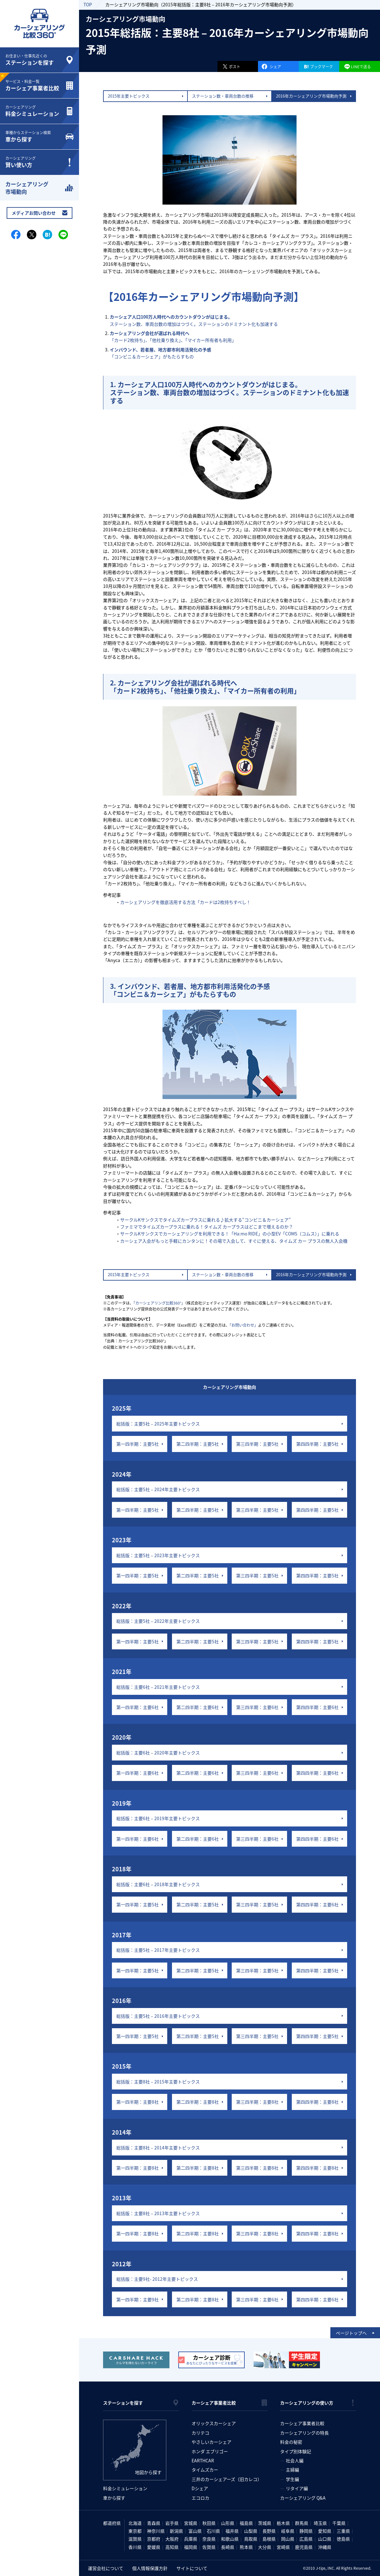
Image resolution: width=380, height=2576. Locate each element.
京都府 (153, 2539)
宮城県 (190, 2523)
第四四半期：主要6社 (317, 1707)
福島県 (246, 2523)
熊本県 (246, 2547)
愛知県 (324, 2531)
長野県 (269, 2531)
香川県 (135, 2547)
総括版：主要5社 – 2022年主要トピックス (158, 1621)
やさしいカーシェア (211, 2442)
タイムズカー (205, 2469)
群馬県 (301, 2523)
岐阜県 (287, 2531)
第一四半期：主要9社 (137, 2299)
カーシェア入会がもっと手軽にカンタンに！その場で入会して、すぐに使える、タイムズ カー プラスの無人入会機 (233, 1241)
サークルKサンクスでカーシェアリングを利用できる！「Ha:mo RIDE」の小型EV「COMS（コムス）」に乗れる (229, 1233)
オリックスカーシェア (214, 2423)
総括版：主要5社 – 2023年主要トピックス (158, 1555)
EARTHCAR (203, 2460)
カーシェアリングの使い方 (306, 2403)
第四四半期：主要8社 (317, 2102)
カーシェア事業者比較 (214, 2403)
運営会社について (105, 2568)
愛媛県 (153, 2547)
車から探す (114, 2498)
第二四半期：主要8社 (197, 2102)
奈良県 (209, 2539)
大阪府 (172, 2539)
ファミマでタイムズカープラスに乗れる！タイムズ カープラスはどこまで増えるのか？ (206, 1226)
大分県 (264, 2547)
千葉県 (339, 2523)
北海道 (135, 2523)
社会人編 (294, 2460)
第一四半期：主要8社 (137, 2102)
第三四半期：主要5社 (257, 1444)
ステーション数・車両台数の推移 (223, 96)
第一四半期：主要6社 (137, 1707)
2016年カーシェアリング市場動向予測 (311, 96)
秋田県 (209, 2523)
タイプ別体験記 (295, 2451)
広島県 (306, 2539)
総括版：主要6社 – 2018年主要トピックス (158, 1884)
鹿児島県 (304, 2547)
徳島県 (343, 2539)
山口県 (324, 2539)
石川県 (213, 2531)
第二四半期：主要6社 (197, 1707)
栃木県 (283, 2523)
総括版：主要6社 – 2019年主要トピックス (158, 1818)
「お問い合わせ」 (244, 1325)
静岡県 (306, 2531)
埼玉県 (320, 2523)
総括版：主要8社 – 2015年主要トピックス (158, 2081)
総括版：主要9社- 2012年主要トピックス (157, 2279)
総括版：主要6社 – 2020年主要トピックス (158, 1752)
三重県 (343, 2531)
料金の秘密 (291, 2442)
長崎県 (227, 2547)
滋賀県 (135, 2539)
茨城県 (264, 2523)
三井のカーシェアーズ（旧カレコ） (227, 2479)
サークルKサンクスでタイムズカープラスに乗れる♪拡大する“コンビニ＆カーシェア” (205, 1219)
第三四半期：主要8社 (257, 2102)
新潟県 (176, 2531)
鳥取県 (250, 2539)
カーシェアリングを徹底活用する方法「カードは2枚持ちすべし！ (185, 902)
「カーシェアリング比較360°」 (159, 1303)
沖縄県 (324, 2547)
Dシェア (200, 2488)
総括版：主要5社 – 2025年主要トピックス (158, 1423)
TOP (87, 4)
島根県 (269, 2539)
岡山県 (287, 2539)
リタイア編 (297, 2488)
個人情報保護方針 (150, 2568)
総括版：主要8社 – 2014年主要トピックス (158, 2147)
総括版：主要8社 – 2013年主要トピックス (158, 2213)
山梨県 (250, 2531)
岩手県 (172, 2523)
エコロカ (200, 2498)
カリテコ (200, 2433)
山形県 (227, 2523)
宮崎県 (283, 2547)
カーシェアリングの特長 (304, 2433)
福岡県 (190, 2547)
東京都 (135, 2531)
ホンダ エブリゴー (210, 2451)
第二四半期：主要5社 (197, 1444)
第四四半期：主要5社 (317, 1444)
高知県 (172, 2547)
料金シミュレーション (125, 2488)
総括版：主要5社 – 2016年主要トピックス (158, 2016)
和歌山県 (230, 2539)
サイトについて (191, 2568)
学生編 (292, 2479)
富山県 (195, 2531)
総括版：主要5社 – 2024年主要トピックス (158, 1489)
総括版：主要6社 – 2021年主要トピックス (158, 1687)
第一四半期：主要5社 (137, 1444)
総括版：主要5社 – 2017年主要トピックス (158, 1950)
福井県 (232, 2531)
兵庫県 (190, 2539)
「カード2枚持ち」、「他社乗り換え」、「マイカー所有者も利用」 (173, 336)
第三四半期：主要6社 (257, 1707)
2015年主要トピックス (129, 96)
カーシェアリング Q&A (303, 2498)
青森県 (153, 2523)
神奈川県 (156, 2531)
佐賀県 (209, 2547)
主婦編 (292, 2469)
